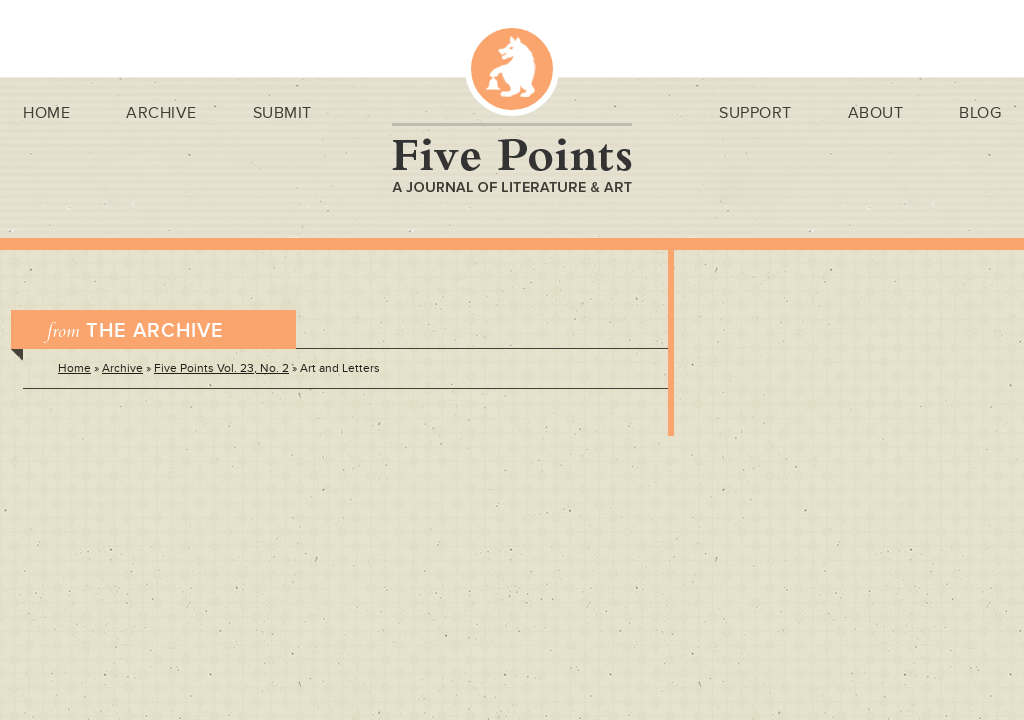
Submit (282, 113)
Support (755, 113)
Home (46, 113)
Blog (980, 113)
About (876, 113)
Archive (161, 113)
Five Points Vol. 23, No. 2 (221, 368)
